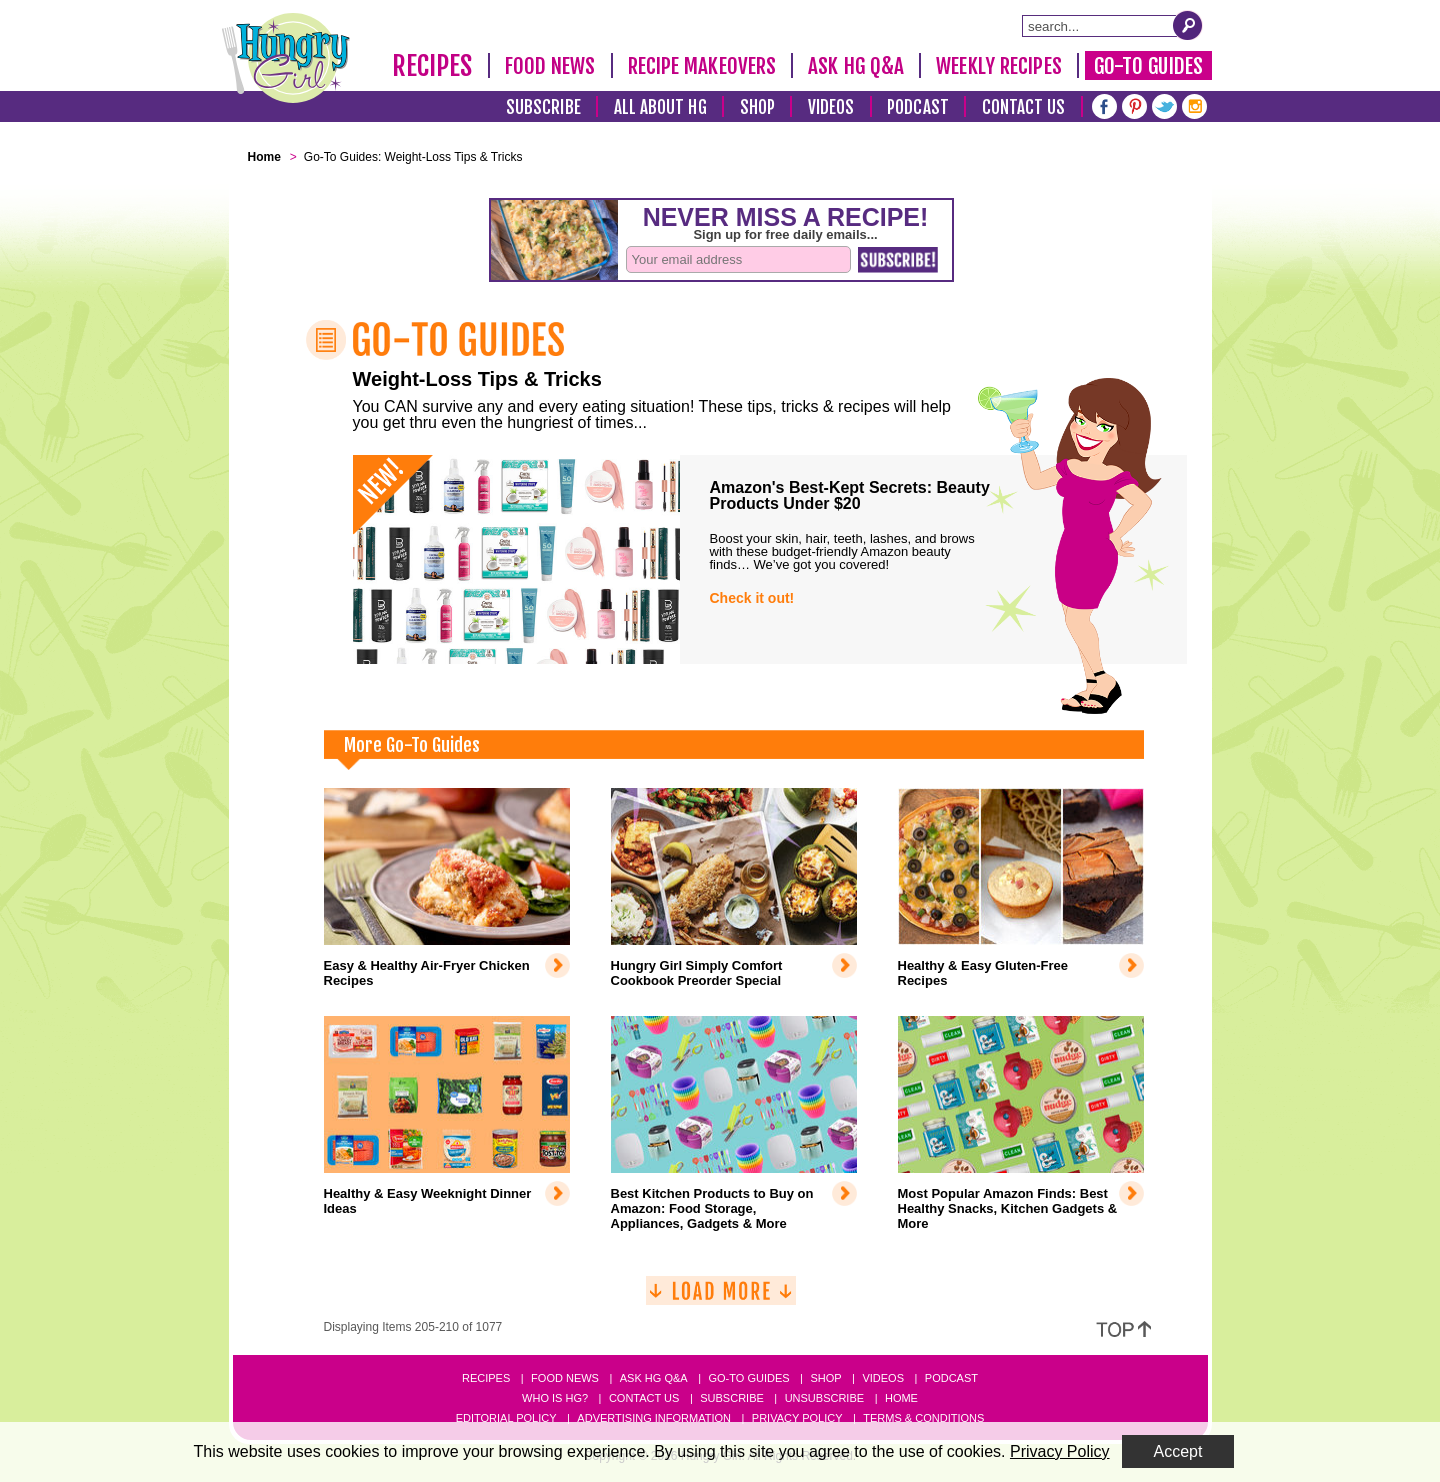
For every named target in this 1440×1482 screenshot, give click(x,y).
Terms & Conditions (923, 1418)
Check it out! (752, 598)
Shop (757, 107)
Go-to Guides (748, 1378)
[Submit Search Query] (1188, 25)
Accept (1178, 1451)
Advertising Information (654, 1418)
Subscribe (543, 107)
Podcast (918, 107)
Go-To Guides (1148, 66)
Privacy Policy (797, 1418)
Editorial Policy (506, 1418)
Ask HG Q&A (856, 66)
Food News (550, 66)
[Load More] (721, 1298)
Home (901, 1398)
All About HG (660, 107)
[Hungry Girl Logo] (286, 58)
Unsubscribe (824, 1398)
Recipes (432, 66)
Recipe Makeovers (702, 66)
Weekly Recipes (998, 66)
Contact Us (1024, 107)
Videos (831, 107)
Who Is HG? (555, 1398)
